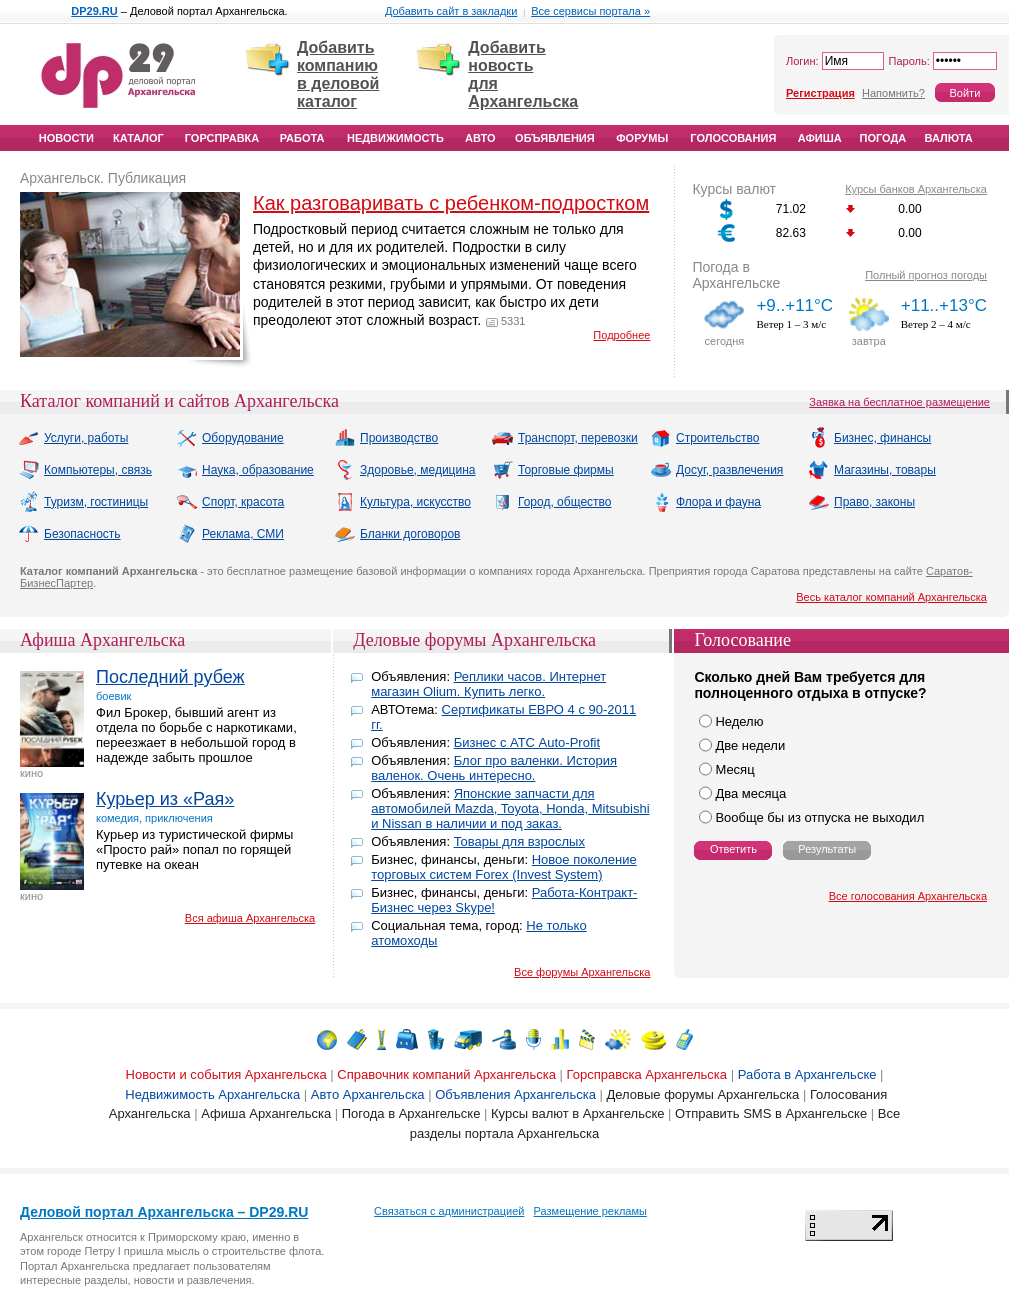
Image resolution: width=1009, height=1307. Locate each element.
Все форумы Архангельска (582, 972)
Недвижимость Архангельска (212, 1094)
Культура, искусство (402, 502)
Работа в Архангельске (807, 1074)
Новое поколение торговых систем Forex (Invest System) (503, 867)
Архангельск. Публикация (103, 178)
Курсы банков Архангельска (916, 189)
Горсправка (222, 138)
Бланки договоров (397, 534)
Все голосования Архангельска (908, 896)
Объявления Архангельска (515, 1094)
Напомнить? (893, 93)
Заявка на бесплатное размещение (899, 402)
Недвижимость (395, 138)
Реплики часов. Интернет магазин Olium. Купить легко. (488, 684)
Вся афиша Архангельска (250, 918)
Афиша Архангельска (102, 640)
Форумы (642, 138)
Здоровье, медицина (404, 470)
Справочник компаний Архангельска (446, 1074)
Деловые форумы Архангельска (474, 640)
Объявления (555, 138)
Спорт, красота (230, 502)
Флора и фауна (705, 502)
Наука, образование (245, 470)
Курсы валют (734, 189)
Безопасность (69, 534)
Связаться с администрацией (449, 1211)
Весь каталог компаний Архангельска (891, 597)
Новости (66, 138)
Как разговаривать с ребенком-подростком (451, 203)
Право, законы (861, 502)
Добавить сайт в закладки (451, 11)
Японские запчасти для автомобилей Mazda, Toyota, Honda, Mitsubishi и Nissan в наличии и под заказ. (510, 808)
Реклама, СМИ (230, 534)
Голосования (733, 138)
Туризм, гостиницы (83, 502)
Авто (480, 138)
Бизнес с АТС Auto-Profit (527, 742)
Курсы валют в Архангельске (577, 1113)
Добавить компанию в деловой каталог (338, 74)
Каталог (138, 138)
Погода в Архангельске (736, 275)
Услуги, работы (73, 438)
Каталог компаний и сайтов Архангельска (179, 401)
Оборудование (230, 438)
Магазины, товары (872, 470)
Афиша (820, 138)
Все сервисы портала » (590, 11)
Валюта (949, 138)
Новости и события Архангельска (226, 1074)
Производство (386, 438)
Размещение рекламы (590, 1211)
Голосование (742, 640)
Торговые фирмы (553, 470)
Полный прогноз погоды (926, 275)
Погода (883, 138)
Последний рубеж (170, 677)
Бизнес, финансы (869, 438)
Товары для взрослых (519, 841)
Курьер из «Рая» (165, 799)
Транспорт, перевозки (565, 438)
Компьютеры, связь (85, 470)
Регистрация (820, 93)
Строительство (705, 438)
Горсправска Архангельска (647, 1074)
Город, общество (552, 502)
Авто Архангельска (368, 1094)
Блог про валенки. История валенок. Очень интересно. (494, 768)
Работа (302, 138)
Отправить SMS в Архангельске (771, 1113)
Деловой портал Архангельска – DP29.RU (164, 1212)
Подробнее (621, 335)
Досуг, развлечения (716, 470)
